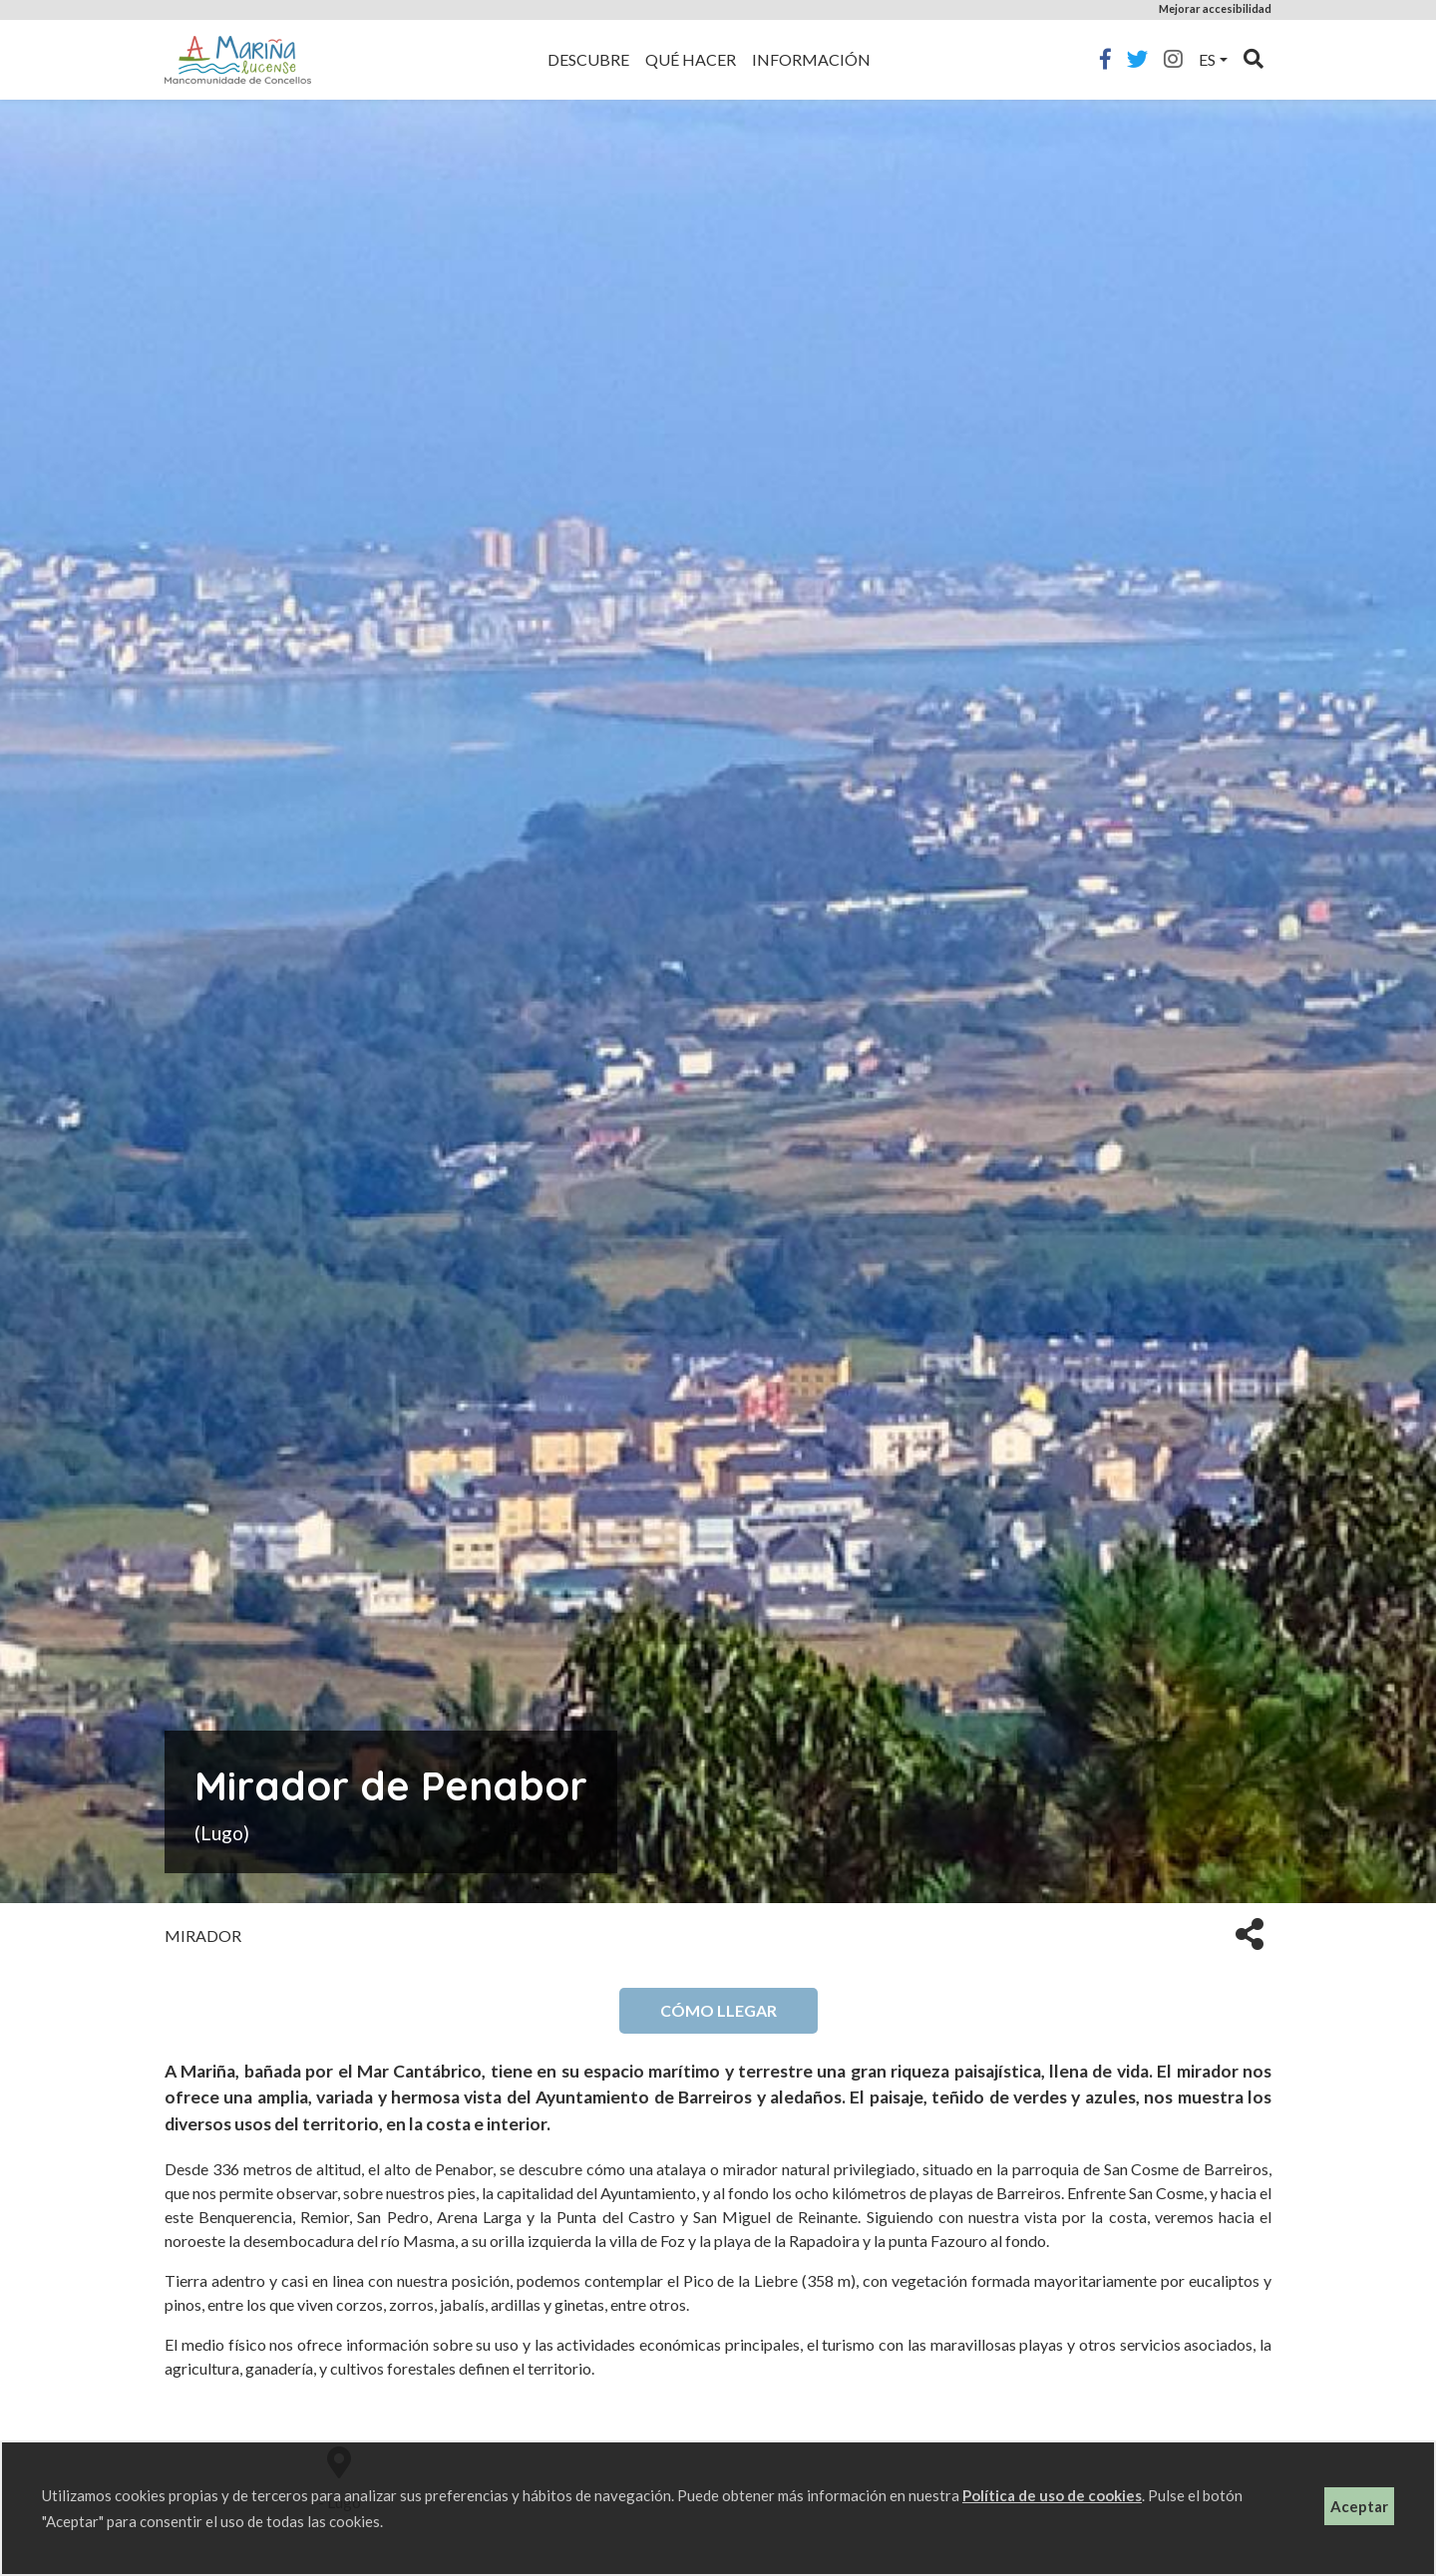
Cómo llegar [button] (718, 2010)
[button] (1249, 1932)
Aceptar (1359, 2506)
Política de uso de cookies (1052, 2495)
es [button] (1207, 59)
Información (811, 59)
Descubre (588, 59)
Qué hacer (690, 59)
